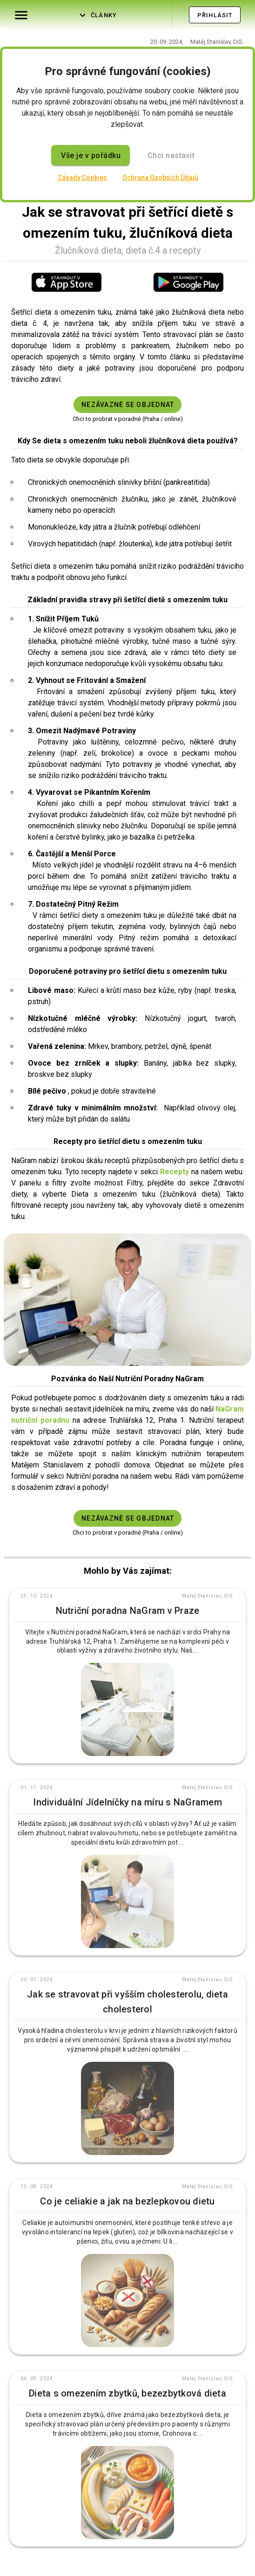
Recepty (174, 1171)
